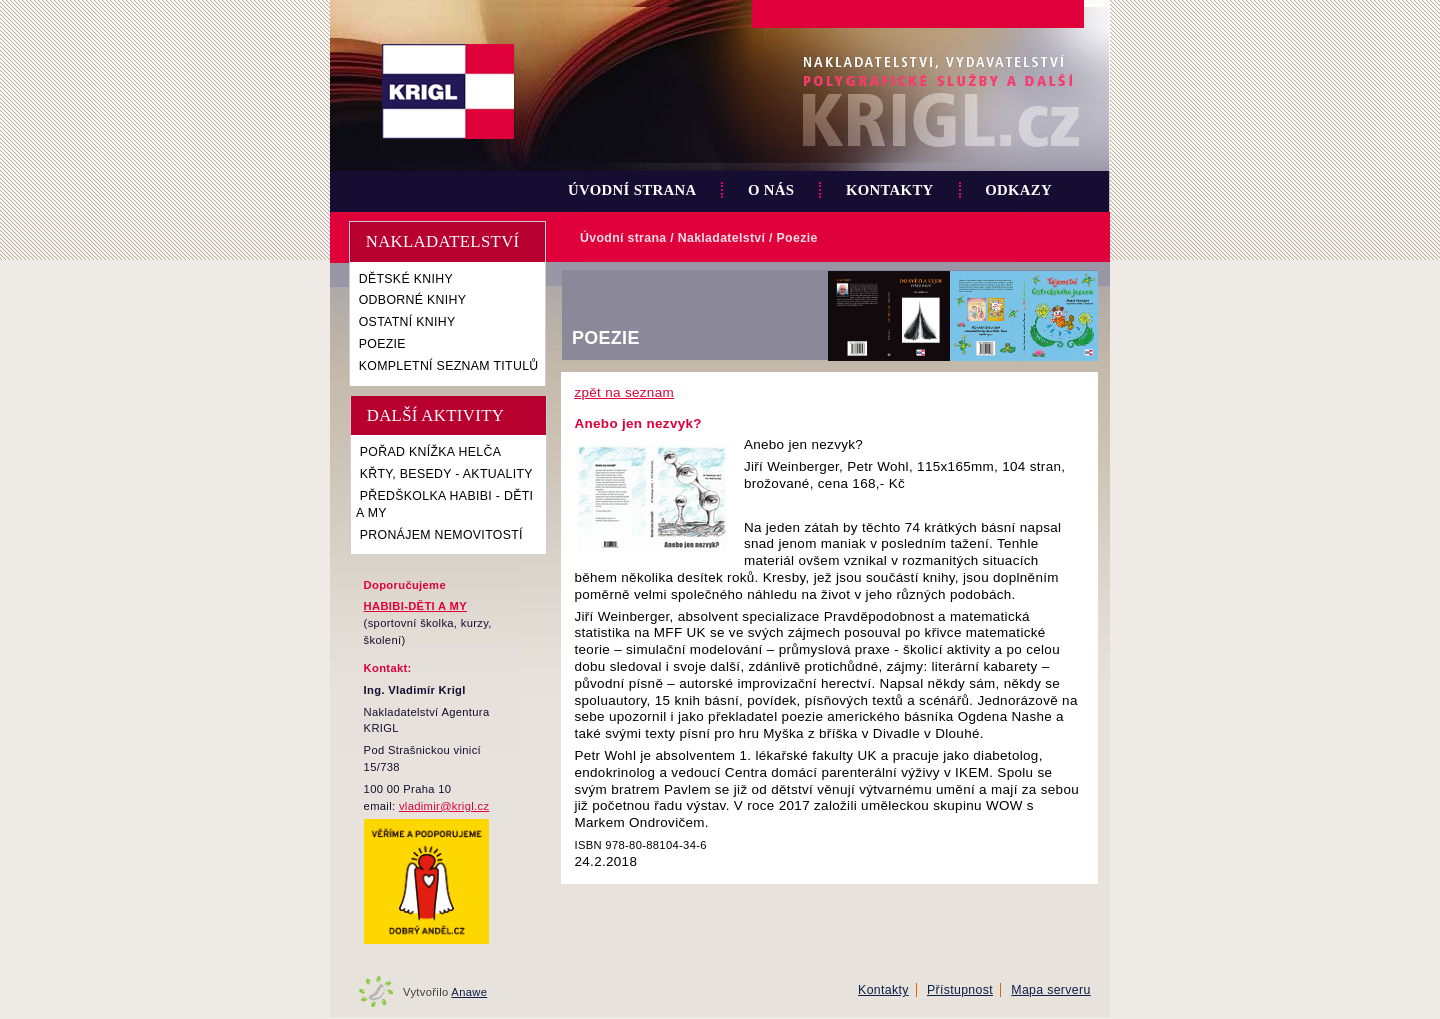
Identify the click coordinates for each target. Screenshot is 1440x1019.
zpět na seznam (624, 392)
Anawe (469, 992)
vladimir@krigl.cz (444, 806)
